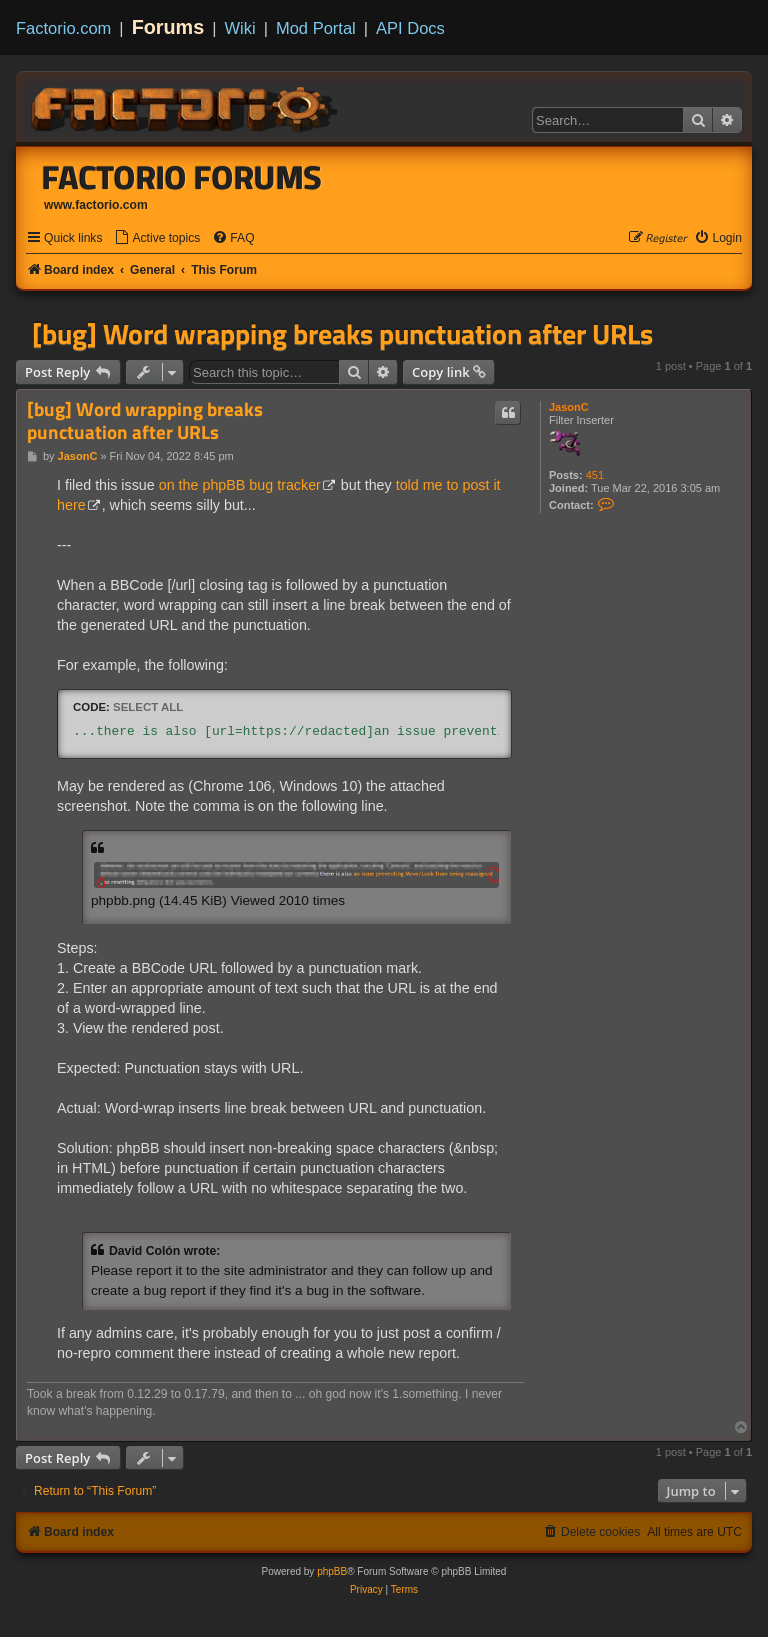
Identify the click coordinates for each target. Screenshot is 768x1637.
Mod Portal (316, 28)
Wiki (240, 28)
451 (595, 475)
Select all (148, 707)
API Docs (410, 28)
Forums (168, 27)
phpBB (332, 1571)
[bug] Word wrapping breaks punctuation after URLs (342, 334)
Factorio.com (63, 28)
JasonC (569, 407)
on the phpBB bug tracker (240, 485)
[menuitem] (157, 238)
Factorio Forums (182, 177)
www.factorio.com (96, 205)
